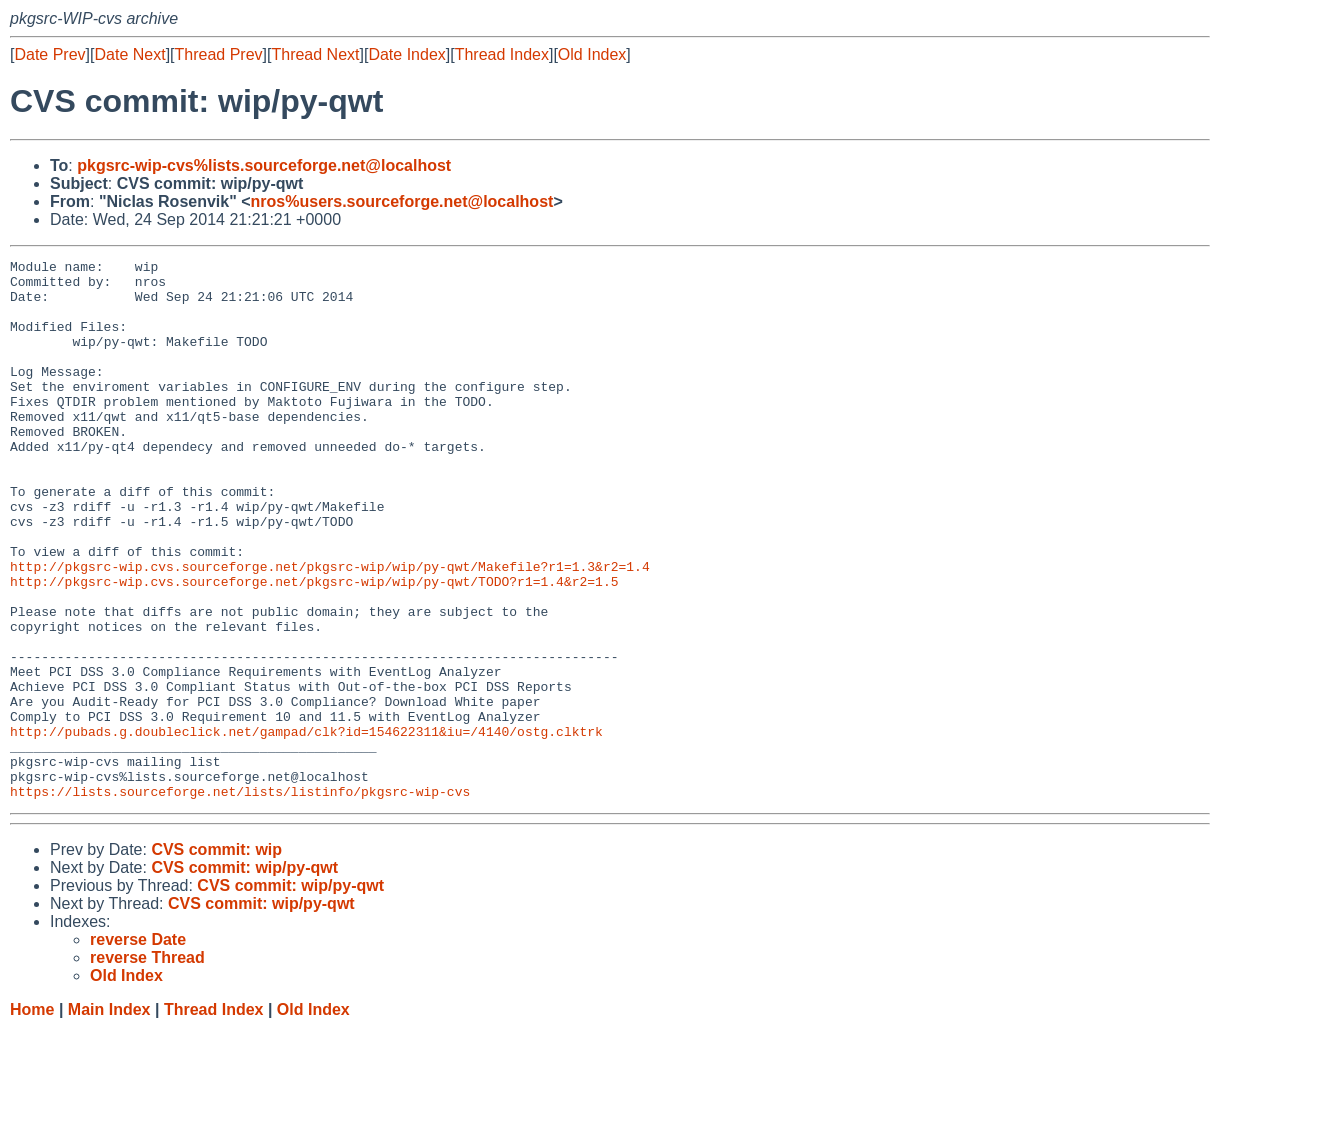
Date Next (129, 54)
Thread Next (315, 54)
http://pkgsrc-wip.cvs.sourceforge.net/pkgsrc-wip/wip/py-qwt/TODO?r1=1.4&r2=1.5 (314, 647)
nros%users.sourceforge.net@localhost (402, 201)
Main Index (109, 1117)
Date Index (406, 54)
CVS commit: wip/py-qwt (244, 975)
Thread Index (502, 54)
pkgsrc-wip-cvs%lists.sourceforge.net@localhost (264, 165)
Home (32, 1117)
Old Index (592, 54)
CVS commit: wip (216, 957)
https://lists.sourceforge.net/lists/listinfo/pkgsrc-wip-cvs (240, 899)
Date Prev (49, 54)
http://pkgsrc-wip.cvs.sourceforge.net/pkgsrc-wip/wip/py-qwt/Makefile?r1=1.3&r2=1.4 (330, 629)
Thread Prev (219, 54)
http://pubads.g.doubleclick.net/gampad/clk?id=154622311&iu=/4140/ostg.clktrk (306, 827)
